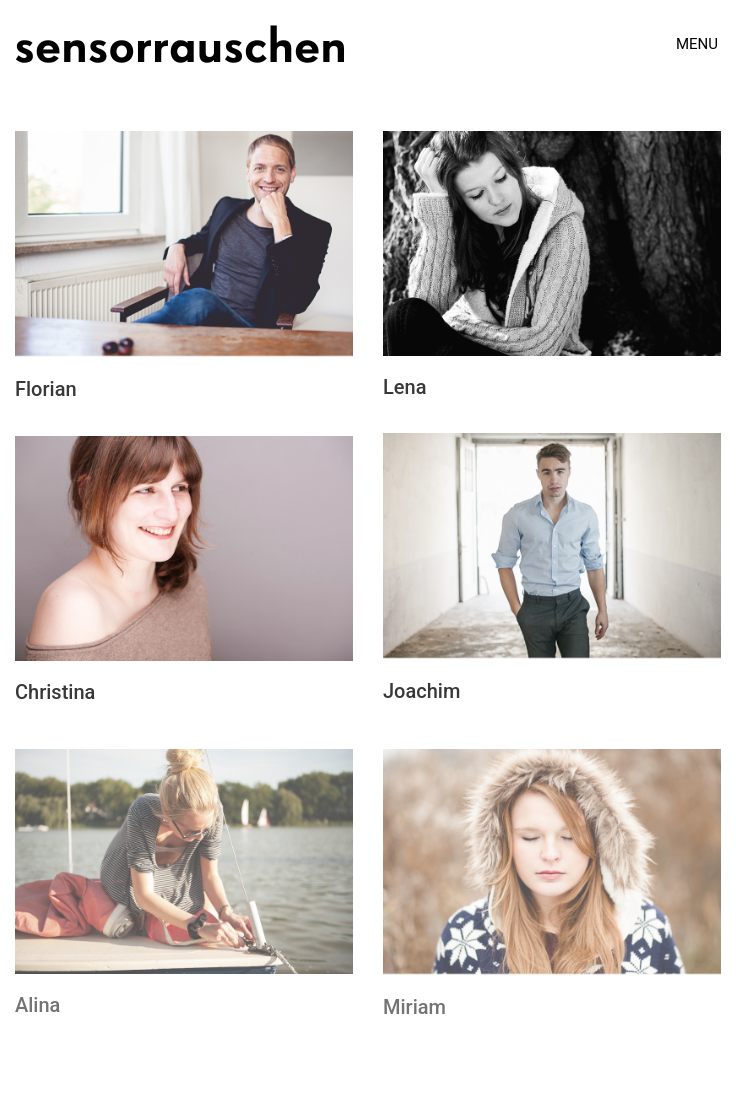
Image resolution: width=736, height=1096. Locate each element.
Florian (46, 391)
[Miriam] (552, 868)
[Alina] (184, 867)
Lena (404, 389)
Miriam (414, 1013)
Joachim (421, 693)
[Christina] (184, 549)
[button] (698, 44)
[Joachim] (552, 548)
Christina (55, 693)
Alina (37, 1011)
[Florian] (184, 246)
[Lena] (552, 245)
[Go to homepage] (180, 44)
